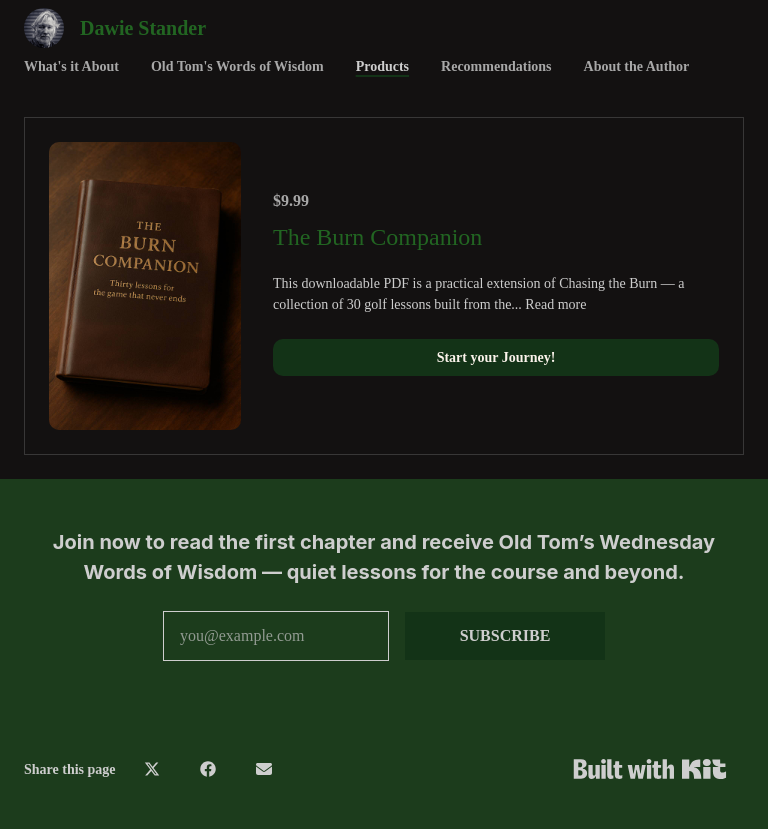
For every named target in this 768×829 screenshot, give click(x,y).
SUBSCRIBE (505, 635)
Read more (555, 304)
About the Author (637, 66)
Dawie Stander (143, 28)
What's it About (71, 66)
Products (382, 66)
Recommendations (496, 66)
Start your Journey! (496, 357)
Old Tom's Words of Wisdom (237, 66)
